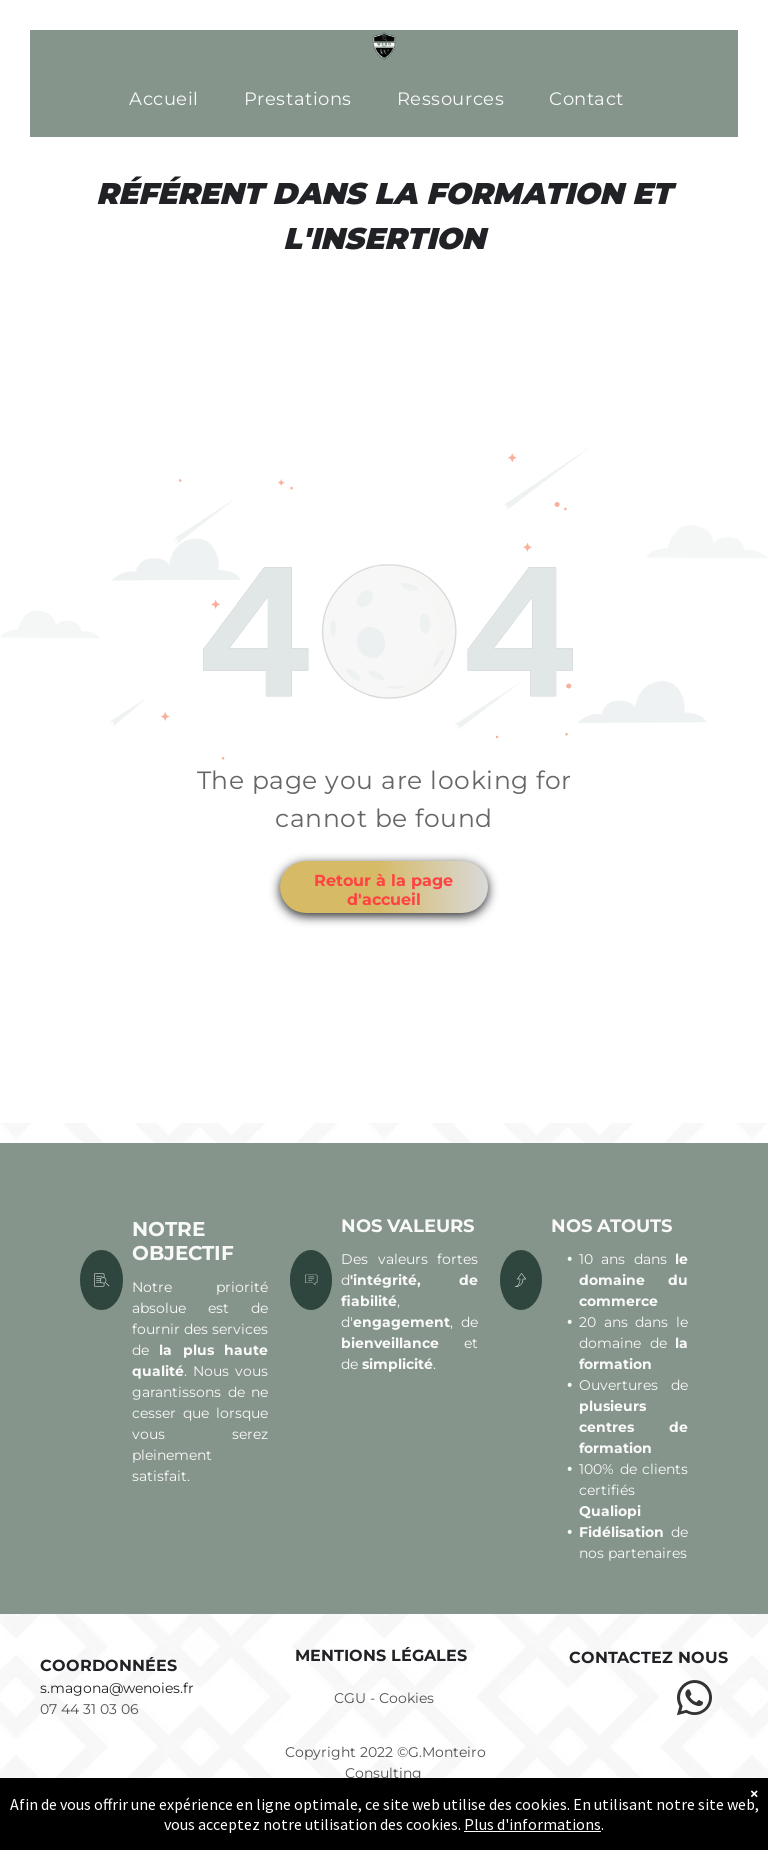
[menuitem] (171, 99)
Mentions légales (381, 1655)
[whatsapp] (694, 1701)
